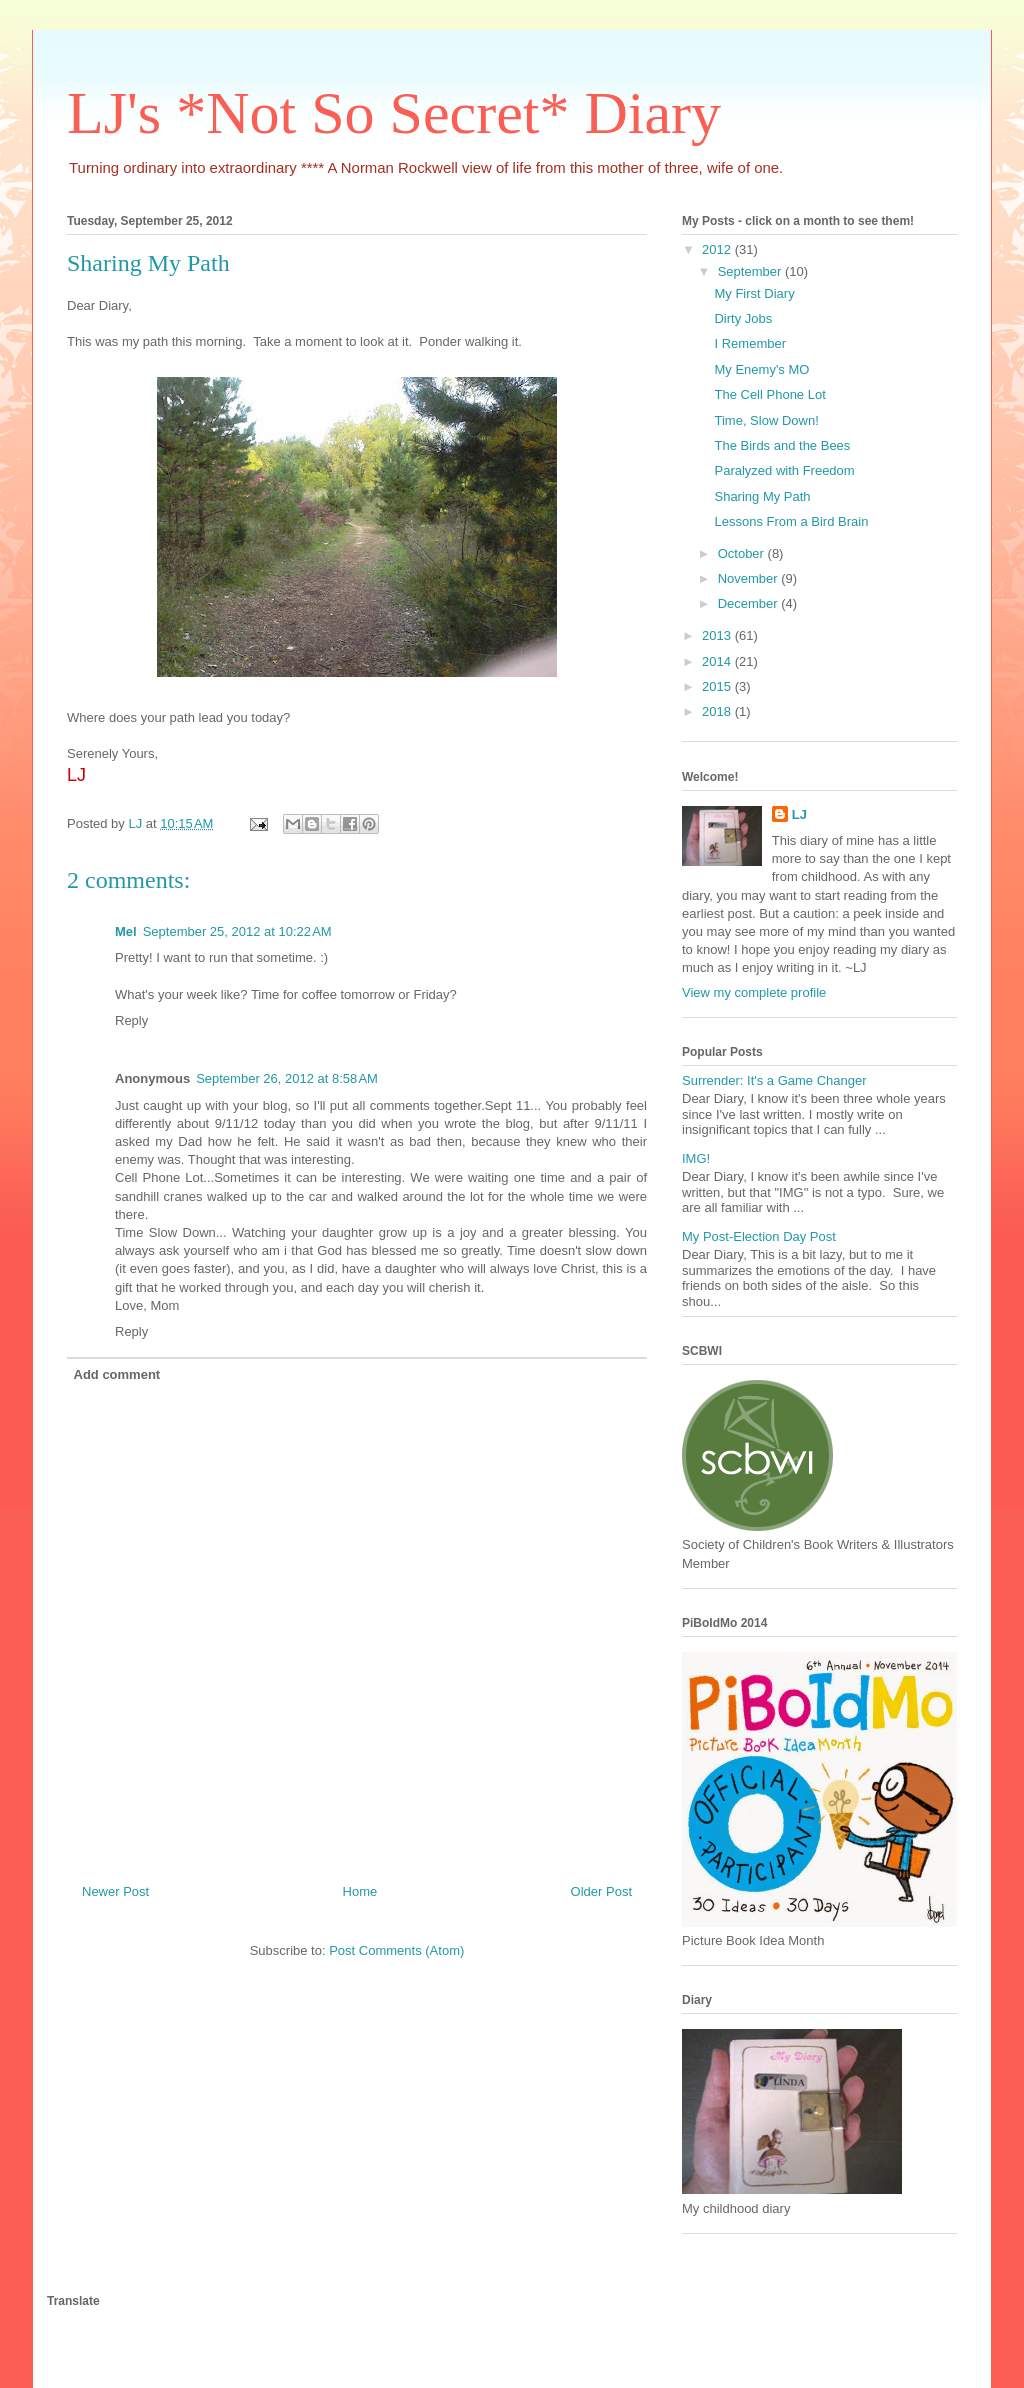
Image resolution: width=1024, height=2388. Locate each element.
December (750, 603)
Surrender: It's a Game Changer (774, 1080)
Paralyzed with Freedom (784, 470)
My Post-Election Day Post (759, 1236)
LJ (799, 814)
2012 (718, 249)
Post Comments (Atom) (396, 1950)
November (750, 578)
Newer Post (115, 1891)
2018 (718, 711)
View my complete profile (754, 992)
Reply (131, 1020)
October (743, 553)
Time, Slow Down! (766, 420)
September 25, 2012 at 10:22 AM (237, 931)
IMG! (696, 1158)
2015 (718, 686)
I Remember (750, 343)
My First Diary (754, 293)
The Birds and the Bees (782, 445)
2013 (718, 635)
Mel (126, 931)
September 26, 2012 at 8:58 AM (287, 1078)
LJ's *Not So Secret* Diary (394, 113)
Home (360, 1891)
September (751, 271)
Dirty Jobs (743, 318)
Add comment (117, 1374)
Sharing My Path (762, 496)
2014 (718, 661)
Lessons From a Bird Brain (791, 521)
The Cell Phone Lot (769, 394)
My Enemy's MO (761, 369)
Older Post (601, 1891)
